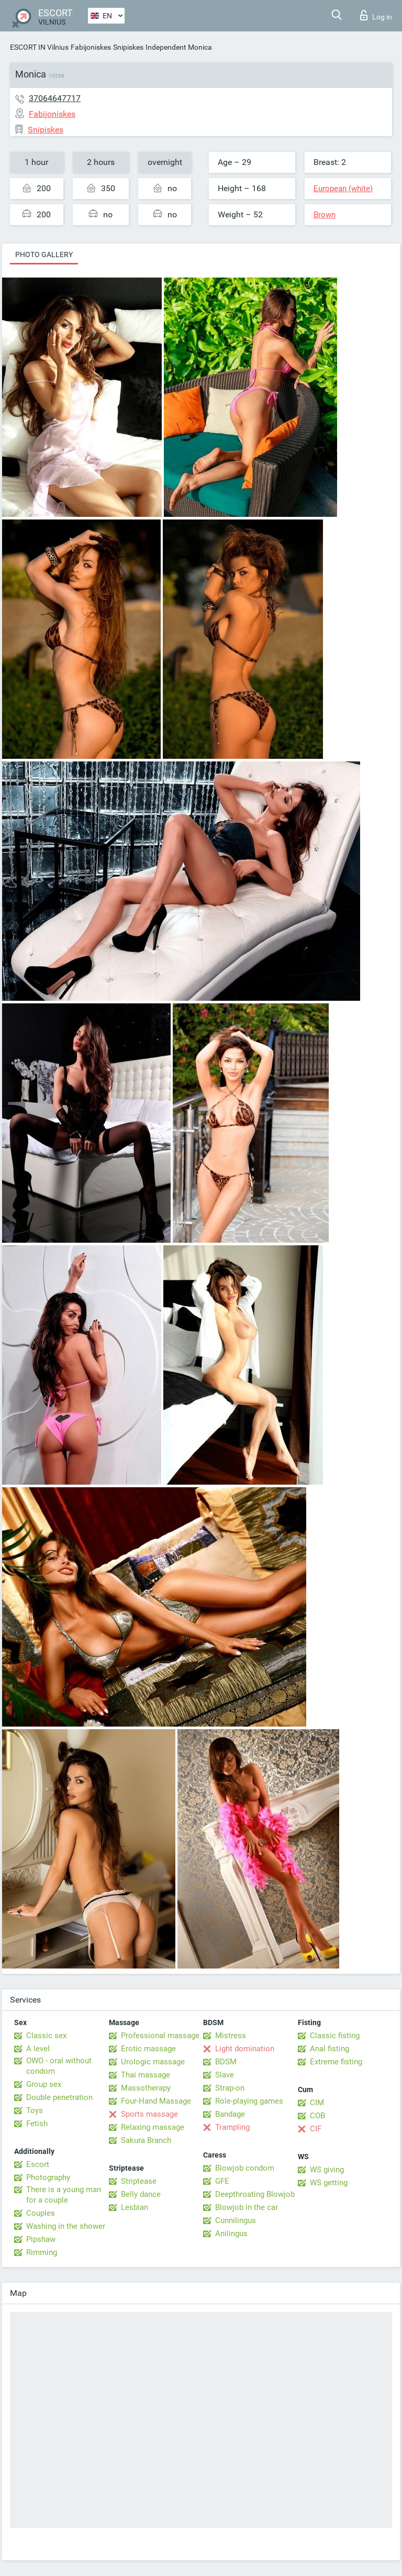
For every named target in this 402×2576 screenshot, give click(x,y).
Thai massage (145, 2075)
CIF (315, 2128)
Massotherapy (146, 2088)
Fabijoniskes (91, 47)
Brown (325, 214)
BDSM (226, 2061)
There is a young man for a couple (63, 2195)
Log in (376, 15)
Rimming (41, 2252)
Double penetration (59, 2097)
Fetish (37, 2123)
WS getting (329, 2182)
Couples (40, 2213)
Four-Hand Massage (156, 2101)
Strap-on (229, 2088)
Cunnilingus (235, 2220)
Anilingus (231, 2233)
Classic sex (46, 2035)
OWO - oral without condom (59, 2066)
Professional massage (160, 2035)
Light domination (244, 2048)
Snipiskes (128, 47)
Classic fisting (335, 2035)
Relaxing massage (152, 2127)
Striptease (139, 2181)
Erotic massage (148, 2048)
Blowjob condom (244, 2168)
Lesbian (134, 2207)
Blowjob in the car (246, 2207)
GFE (222, 2181)
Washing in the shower (65, 2226)
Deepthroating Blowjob (255, 2194)
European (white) (343, 188)
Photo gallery (44, 254)
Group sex (43, 2084)
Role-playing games (249, 2101)
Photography (48, 2177)
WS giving (327, 2169)
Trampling (232, 2127)
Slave (224, 2075)
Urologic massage (153, 2061)
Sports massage (149, 2114)
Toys (34, 2110)
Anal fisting (329, 2048)
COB (317, 2115)
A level (38, 2048)
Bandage (230, 2114)
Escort (37, 2164)
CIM (317, 2102)
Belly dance (141, 2194)
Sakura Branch (146, 2140)
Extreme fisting (336, 2061)
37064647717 (55, 98)
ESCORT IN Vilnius (39, 47)
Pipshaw (40, 2239)
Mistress (230, 2035)
